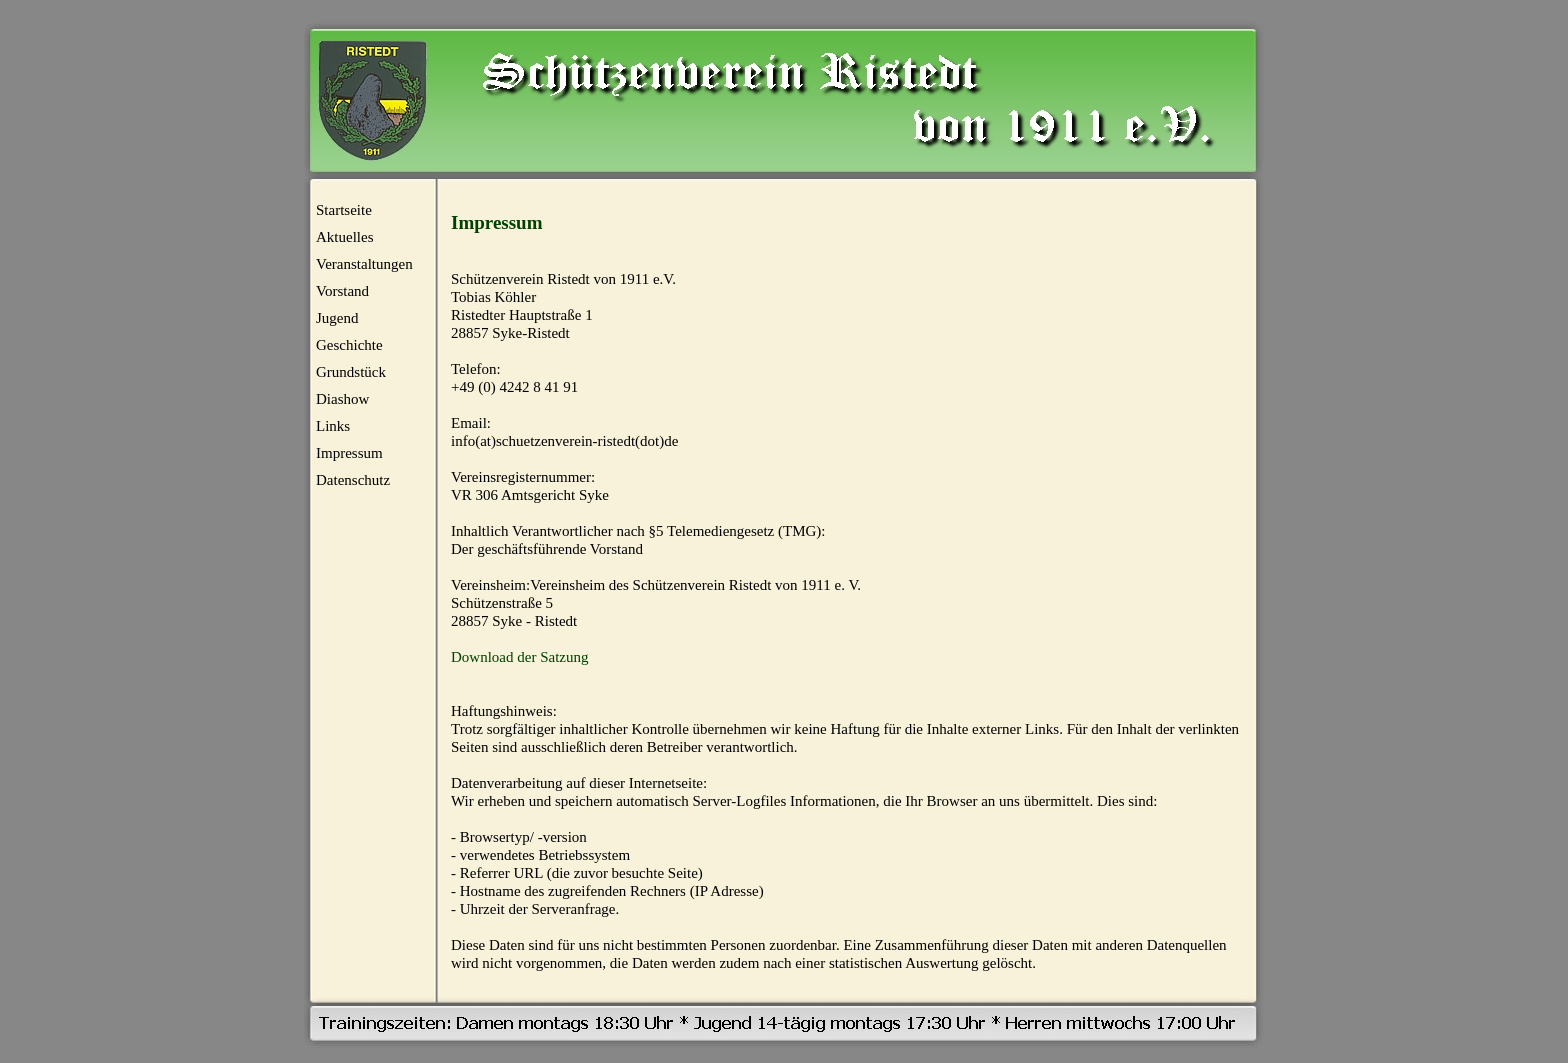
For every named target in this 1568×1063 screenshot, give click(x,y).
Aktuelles (345, 237)
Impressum (349, 453)
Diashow (342, 399)
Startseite (344, 210)
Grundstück (351, 372)
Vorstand (342, 291)
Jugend (337, 318)
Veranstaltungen (364, 264)
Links (333, 426)
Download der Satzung (519, 657)
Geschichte (349, 345)
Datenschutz (353, 480)
